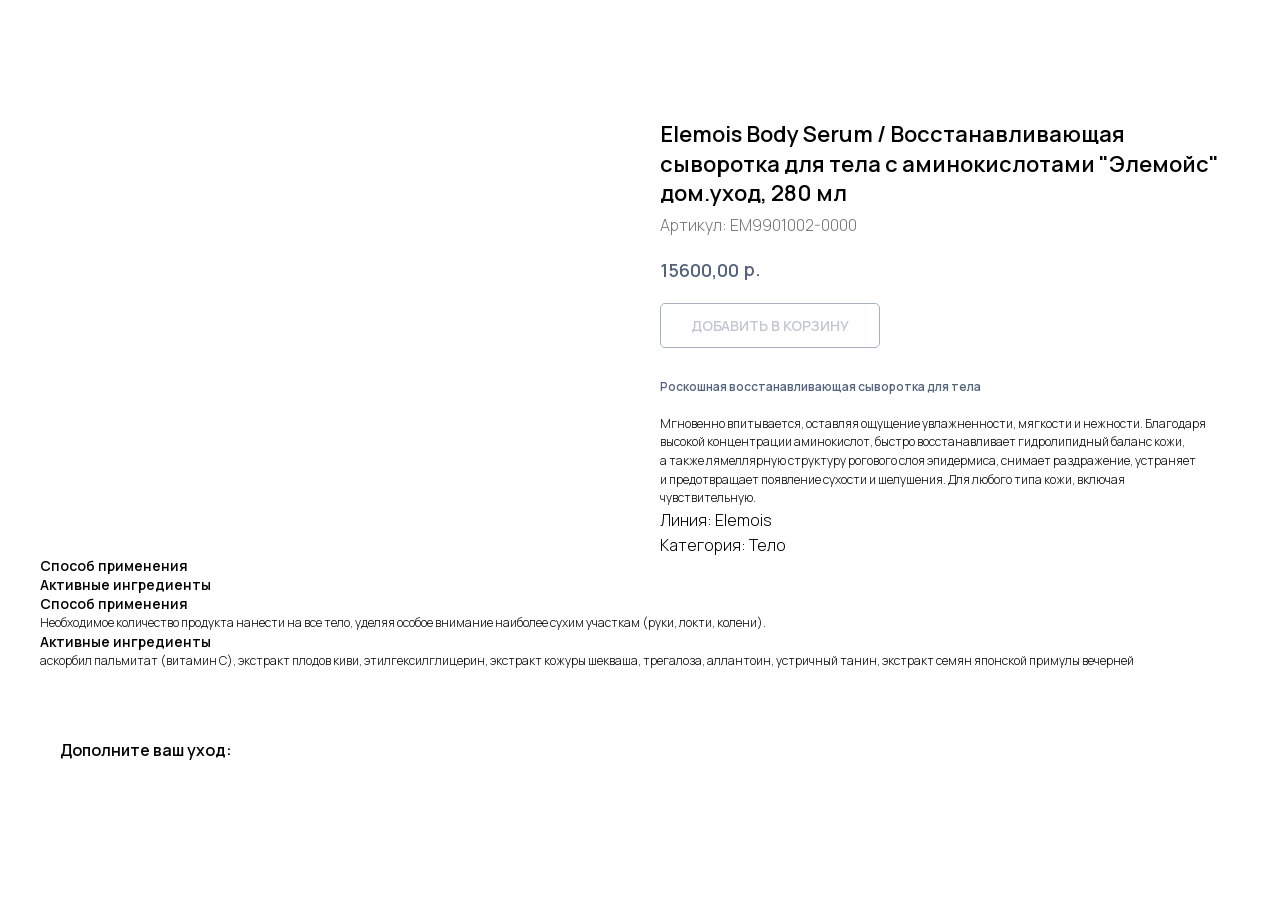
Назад (53, 28)
